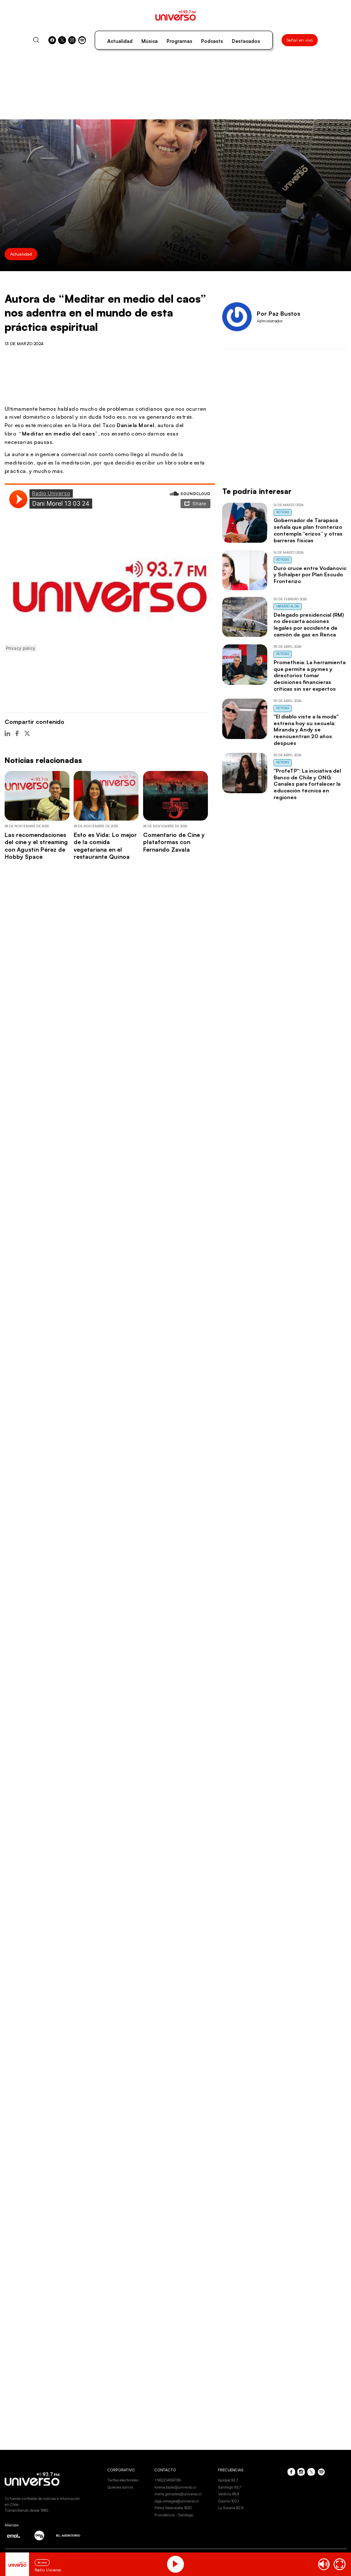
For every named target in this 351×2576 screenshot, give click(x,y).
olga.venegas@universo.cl (176, 2501)
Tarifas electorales (122, 2480)
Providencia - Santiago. (174, 2515)
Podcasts (212, 41)
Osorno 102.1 (228, 2501)
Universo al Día (288, 606)
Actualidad (120, 41)
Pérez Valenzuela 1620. (173, 2507)
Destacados (246, 41)
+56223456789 (167, 2480)
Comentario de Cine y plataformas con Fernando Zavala (174, 842)
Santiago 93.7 (229, 2487)
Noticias (283, 512)
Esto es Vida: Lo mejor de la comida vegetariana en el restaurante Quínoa (105, 845)
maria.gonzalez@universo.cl (178, 2494)
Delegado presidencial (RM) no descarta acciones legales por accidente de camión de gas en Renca (309, 624)
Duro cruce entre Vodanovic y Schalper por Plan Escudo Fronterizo (310, 575)
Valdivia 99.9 (228, 2494)
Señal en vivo (300, 40)
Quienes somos (120, 2487)
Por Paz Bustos (278, 313)
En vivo (42, 2562)
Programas (179, 41)
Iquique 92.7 (228, 2480)
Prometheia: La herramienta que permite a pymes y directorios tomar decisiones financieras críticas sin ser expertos (310, 675)
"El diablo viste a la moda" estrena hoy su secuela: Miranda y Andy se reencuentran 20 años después (306, 729)
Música (149, 41)
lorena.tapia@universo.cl (175, 2487)
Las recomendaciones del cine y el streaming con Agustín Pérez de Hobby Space (36, 845)
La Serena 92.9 (230, 2507)
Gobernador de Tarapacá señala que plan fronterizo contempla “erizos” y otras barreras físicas (308, 530)
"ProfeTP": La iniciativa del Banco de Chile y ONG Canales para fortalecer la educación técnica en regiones (307, 783)
